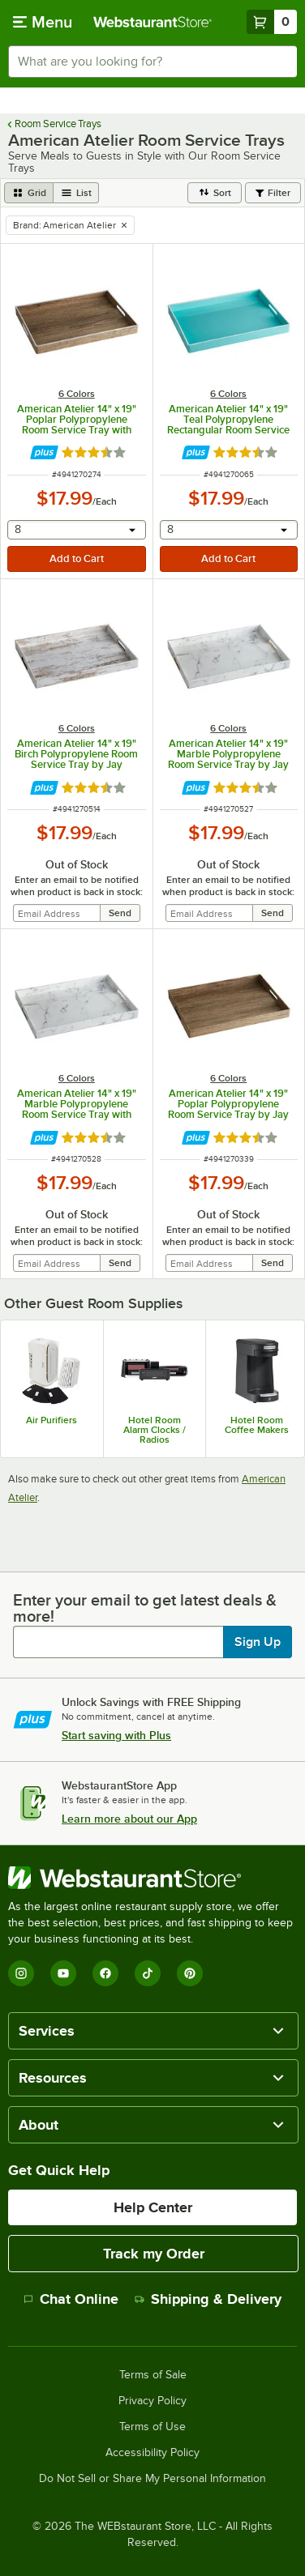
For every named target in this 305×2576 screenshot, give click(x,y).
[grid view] (29, 192)
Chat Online (71, 2299)
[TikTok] (148, 1973)
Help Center (153, 2207)
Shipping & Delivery (208, 2299)
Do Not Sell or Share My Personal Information (152, 2478)
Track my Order (153, 2253)
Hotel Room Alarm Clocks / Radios (154, 1429)
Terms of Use (152, 2427)
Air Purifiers (51, 1420)
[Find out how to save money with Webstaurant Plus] (44, 452)
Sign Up (257, 1642)
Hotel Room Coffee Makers (257, 1425)
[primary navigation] (42, 22)
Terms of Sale (153, 2375)
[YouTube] (63, 1973)
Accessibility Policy (152, 2453)
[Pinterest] (190, 1973)
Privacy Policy (152, 2401)
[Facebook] (105, 1973)
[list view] (76, 192)
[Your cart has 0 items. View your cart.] (272, 22)
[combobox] (152, 61)
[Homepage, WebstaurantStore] (152, 22)
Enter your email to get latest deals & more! (145, 1608)
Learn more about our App (129, 1818)
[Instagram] (21, 1973)
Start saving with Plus (116, 1735)
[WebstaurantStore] (152, 1878)
